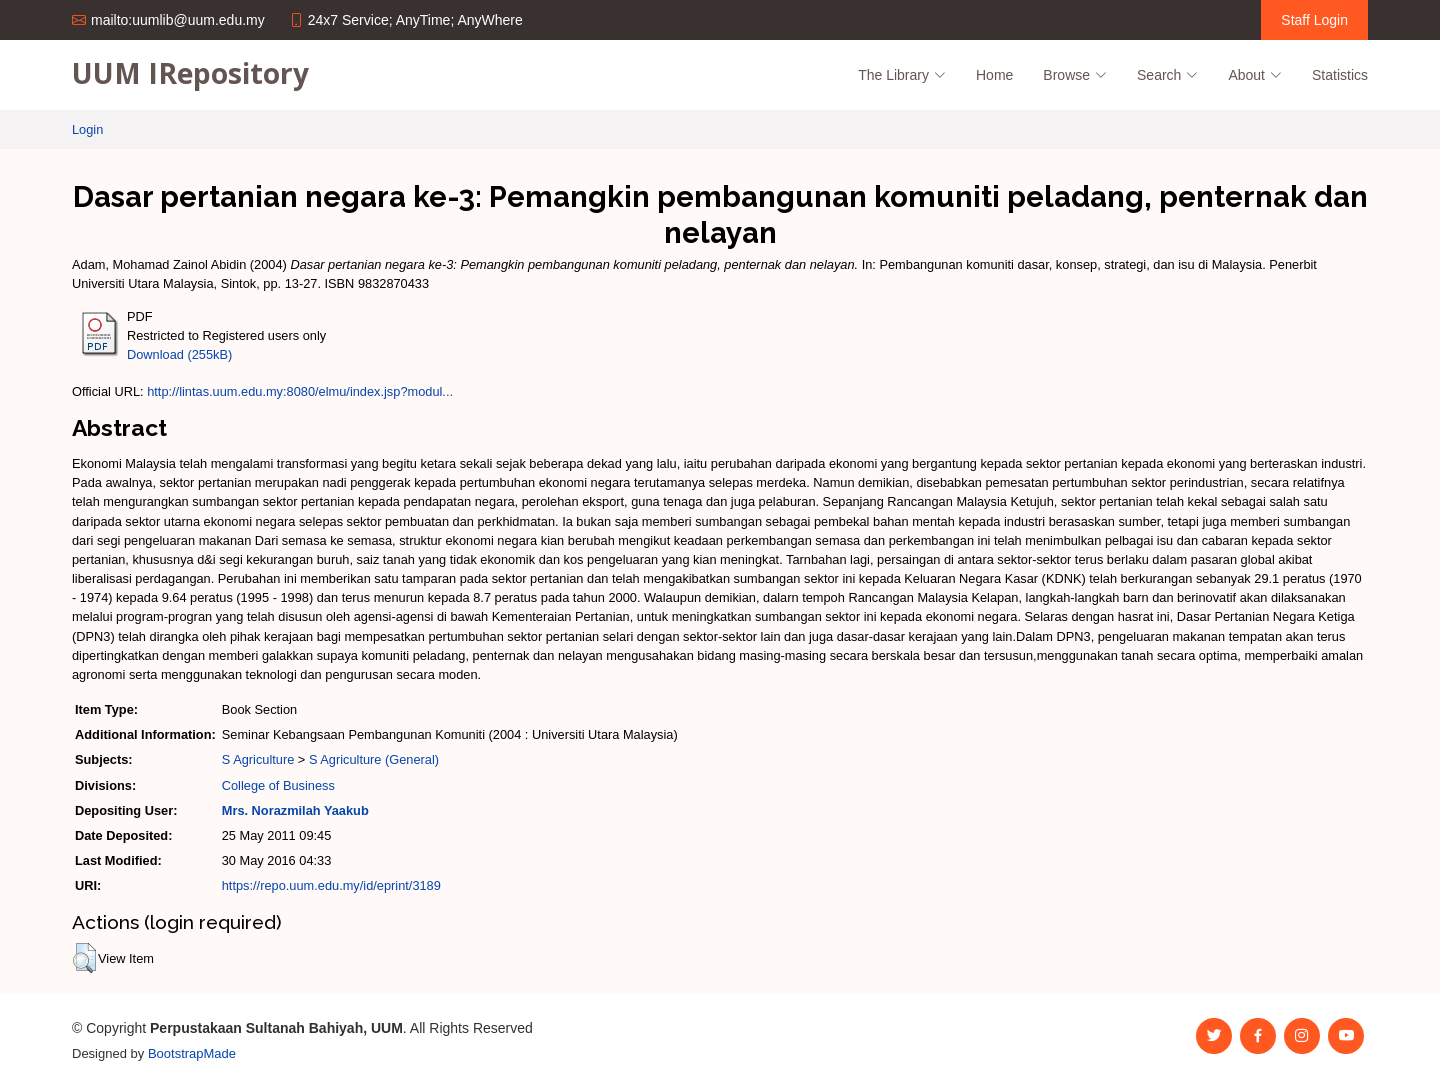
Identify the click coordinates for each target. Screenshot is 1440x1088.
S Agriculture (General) (374, 759)
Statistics (1340, 75)
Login (87, 129)
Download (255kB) (179, 354)
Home (994, 75)
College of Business (278, 785)
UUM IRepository (190, 73)
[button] (84, 958)
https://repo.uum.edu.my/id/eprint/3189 (331, 885)
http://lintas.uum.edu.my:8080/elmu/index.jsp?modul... (300, 391)
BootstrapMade (192, 1053)
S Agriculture (258, 759)
